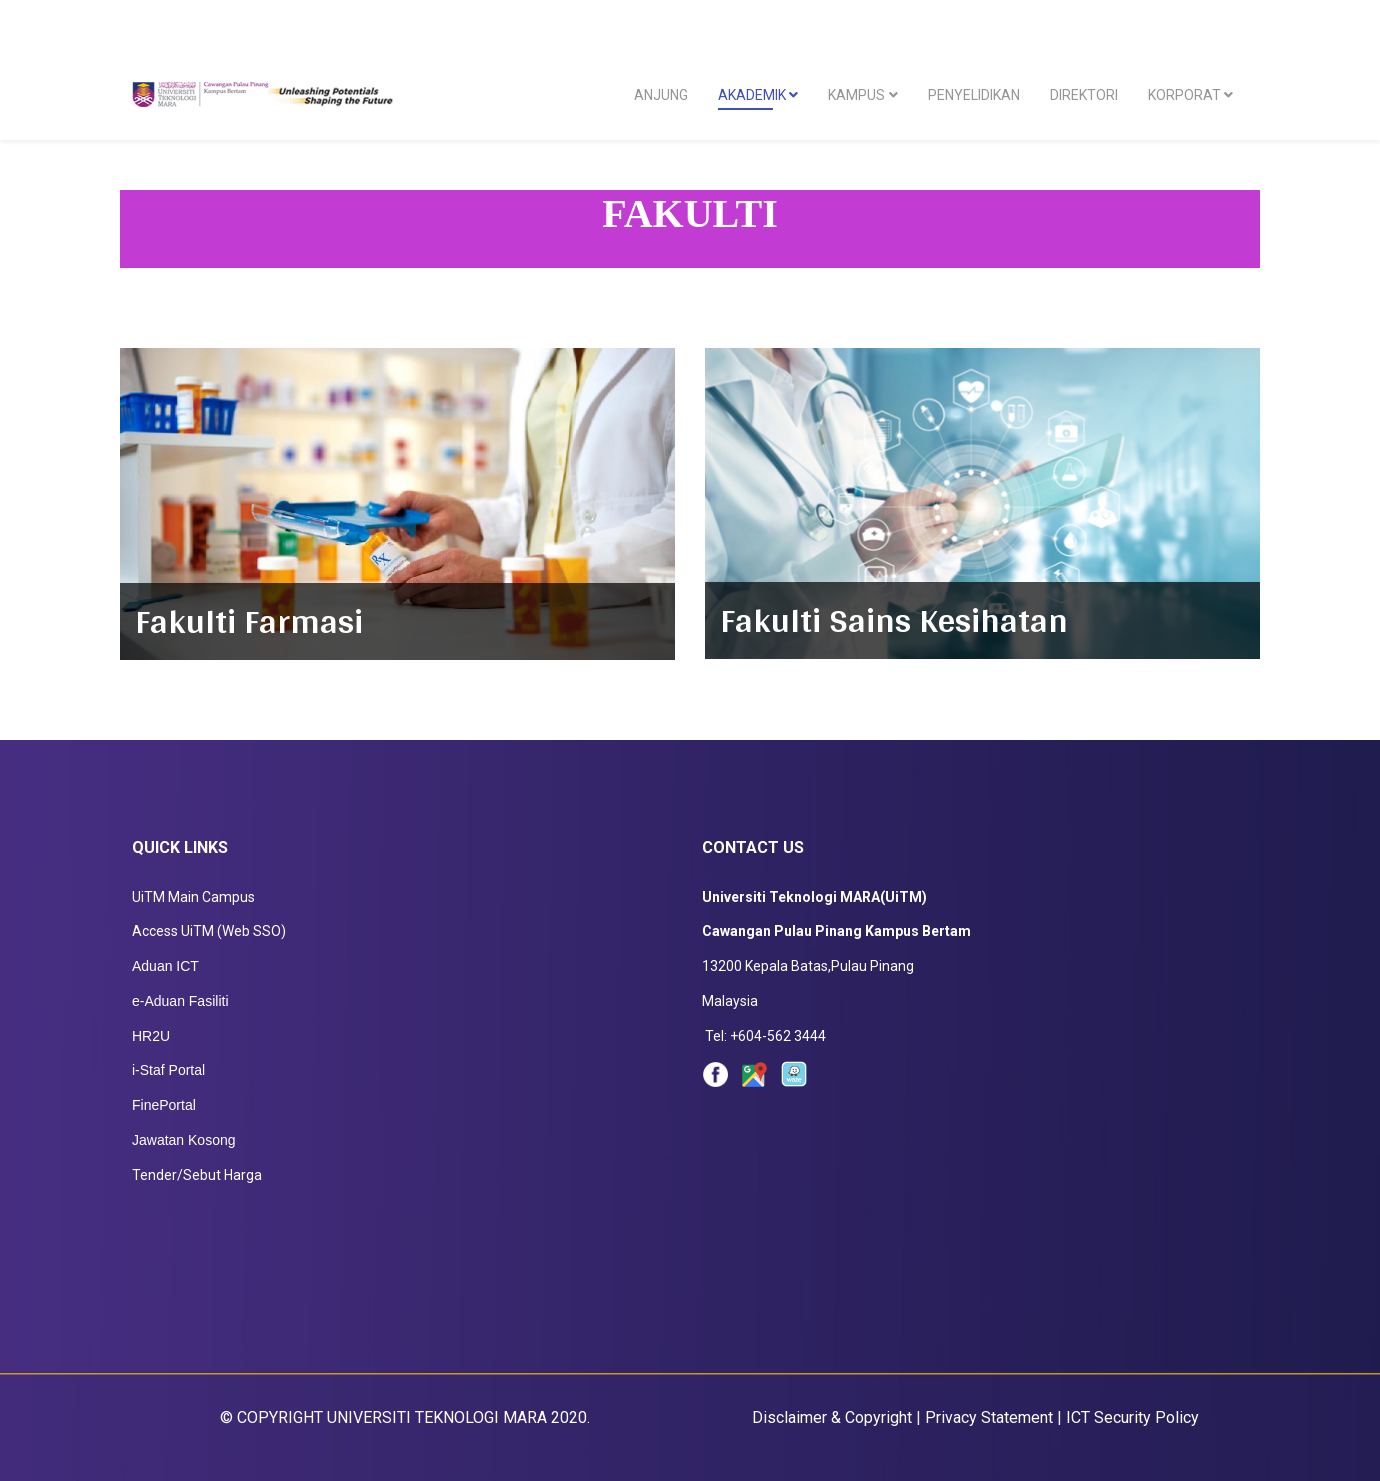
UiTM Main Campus (193, 897)
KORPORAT (1184, 95)
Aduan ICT (165, 966)
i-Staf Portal (168, 1070)
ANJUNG (661, 95)
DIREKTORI (1084, 95)
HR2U (151, 1036)
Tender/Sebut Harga (197, 1175)
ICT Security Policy (1132, 1417)
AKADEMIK (752, 95)
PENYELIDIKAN (974, 95)
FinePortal (164, 1105)
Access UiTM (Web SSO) (209, 931)
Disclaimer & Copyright (832, 1417)
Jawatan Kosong (184, 1140)
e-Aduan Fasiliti (180, 1001)
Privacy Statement (993, 1417)
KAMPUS (856, 95)
